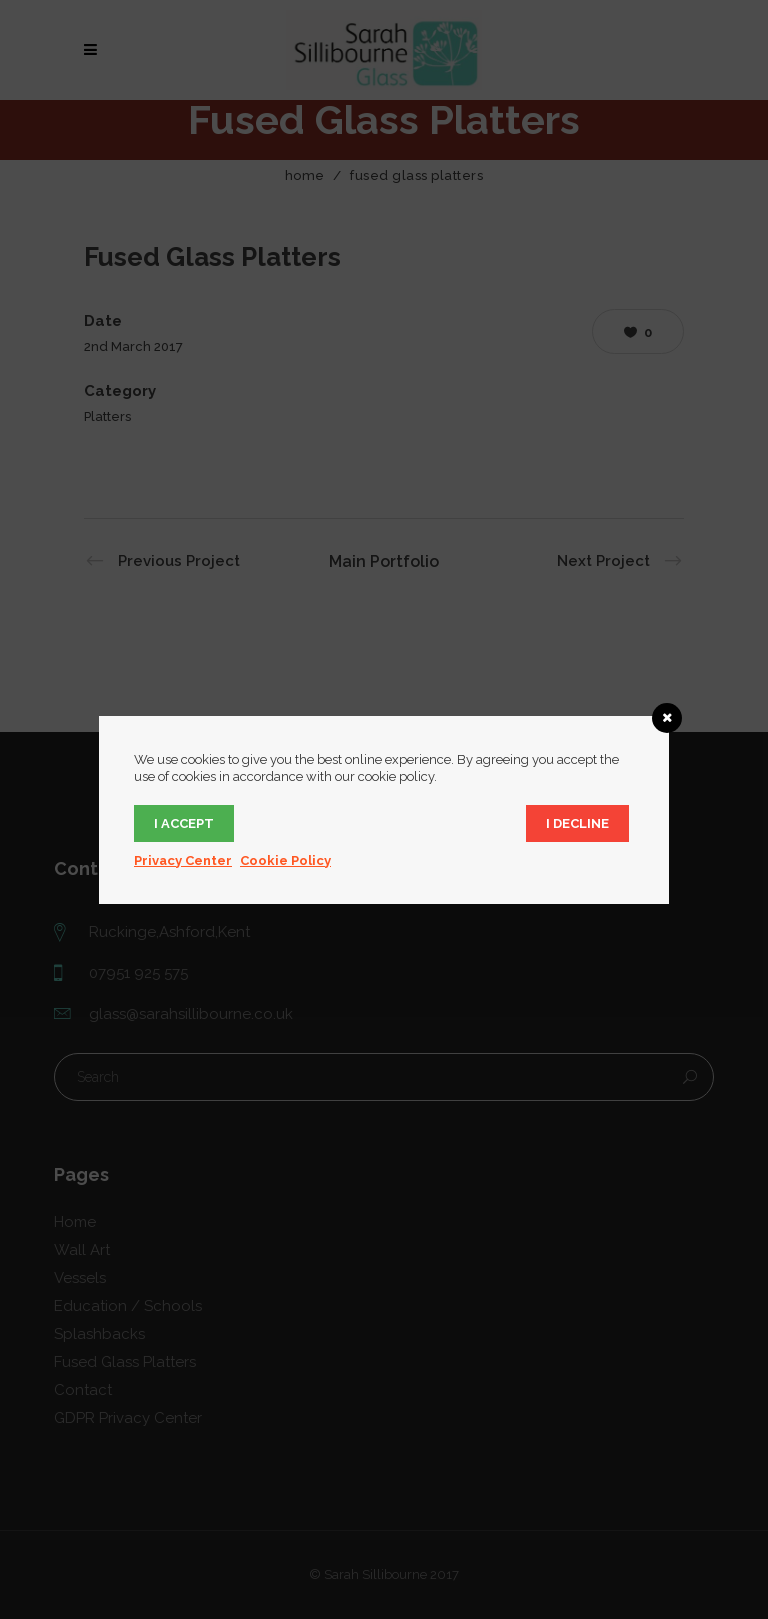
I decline (577, 823)
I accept (184, 823)
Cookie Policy (285, 860)
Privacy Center (183, 860)
